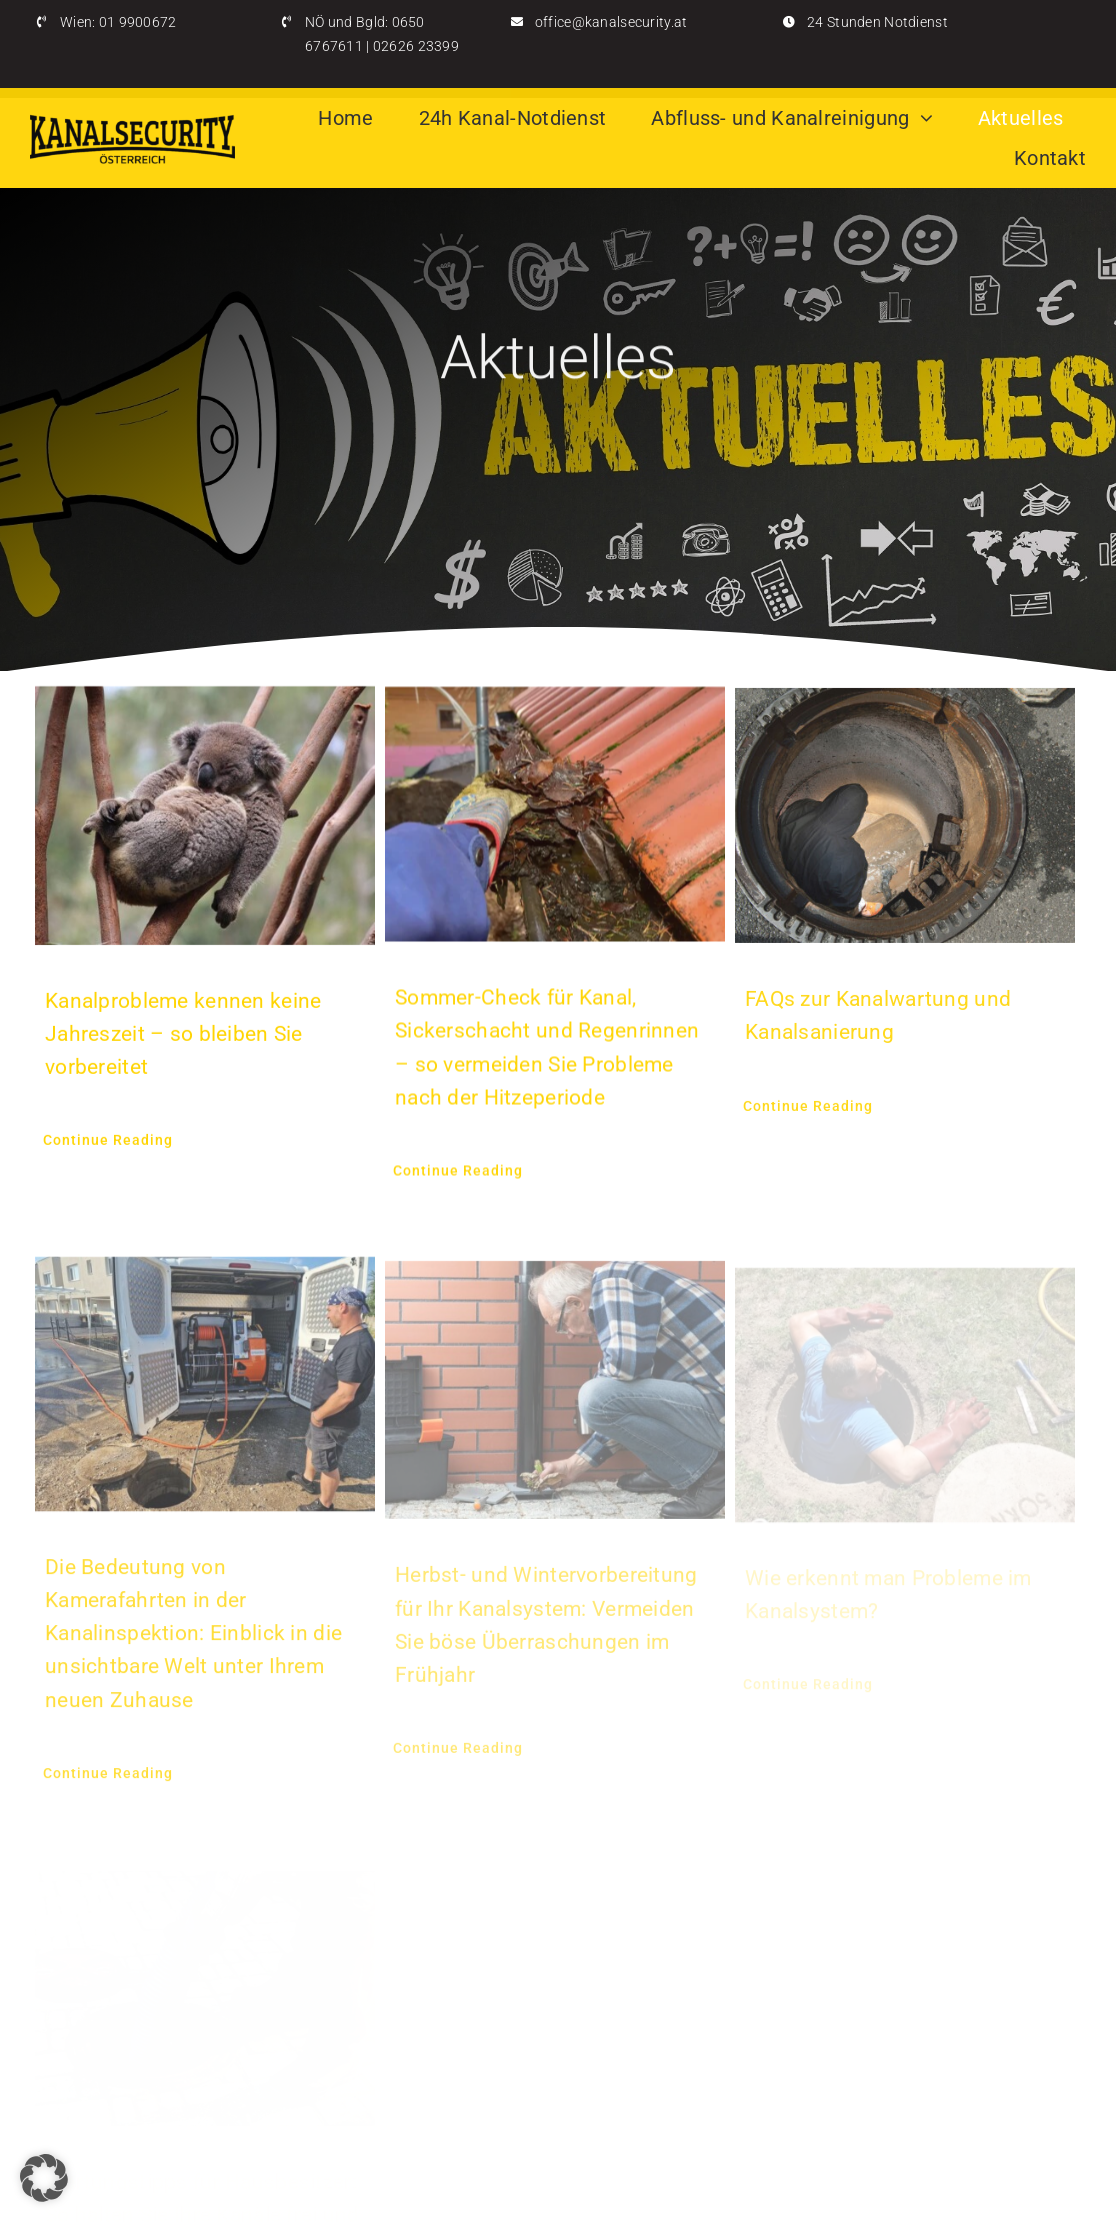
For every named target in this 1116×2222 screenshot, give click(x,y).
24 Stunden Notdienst (877, 22)
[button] (44, 2178)
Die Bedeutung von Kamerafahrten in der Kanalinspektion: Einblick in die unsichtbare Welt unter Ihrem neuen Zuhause (193, 1641)
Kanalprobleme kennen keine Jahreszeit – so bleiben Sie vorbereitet (183, 1035)
